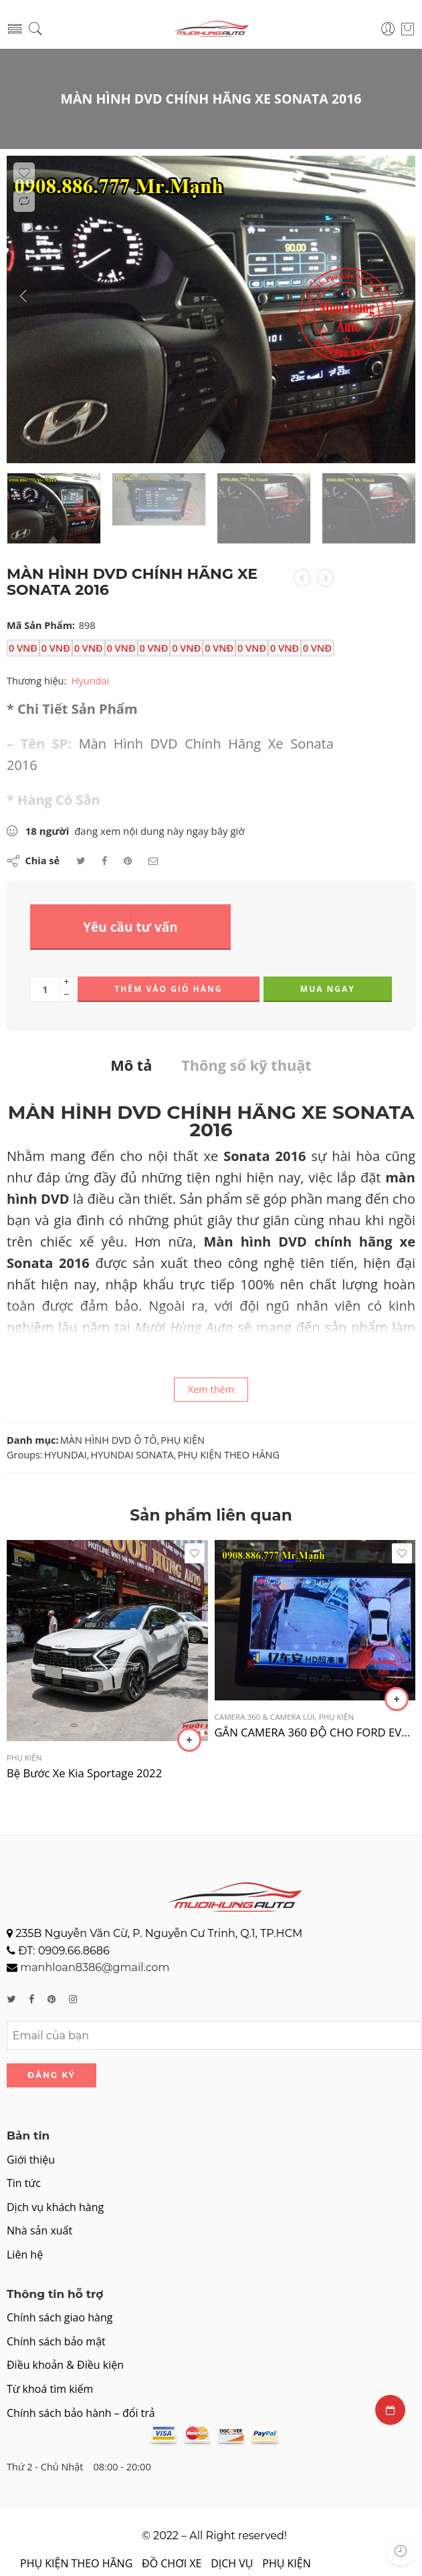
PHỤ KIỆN (183, 1440)
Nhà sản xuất (39, 2230)
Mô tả (131, 1065)
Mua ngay (327, 989)
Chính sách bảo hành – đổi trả (81, 2413)
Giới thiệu (31, 2159)
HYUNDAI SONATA (131, 1454)
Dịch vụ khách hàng (55, 2207)
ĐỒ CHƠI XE (171, 2563)
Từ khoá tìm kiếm (50, 2388)
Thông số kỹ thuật (246, 1065)
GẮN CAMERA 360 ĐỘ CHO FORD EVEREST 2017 (315, 1732)
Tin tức (24, 2183)
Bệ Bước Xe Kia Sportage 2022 (84, 1773)
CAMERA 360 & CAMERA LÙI (265, 1717)
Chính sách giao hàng (59, 2317)
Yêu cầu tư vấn (130, 927)
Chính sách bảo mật (56, 2341)
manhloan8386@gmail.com (94, 1967)
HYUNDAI (65, 1454)
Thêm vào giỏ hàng (168, 989)
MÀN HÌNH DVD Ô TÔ (108, 1440)
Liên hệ (25, 2254)
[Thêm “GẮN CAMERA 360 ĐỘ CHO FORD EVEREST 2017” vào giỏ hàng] (397, 1699)
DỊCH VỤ (232, 2563)
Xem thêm (211, 1389)
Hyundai (90, 680)
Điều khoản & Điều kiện (65, 2364)
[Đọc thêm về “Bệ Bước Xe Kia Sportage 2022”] (189, 1740)
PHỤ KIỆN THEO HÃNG (229, 1454)
